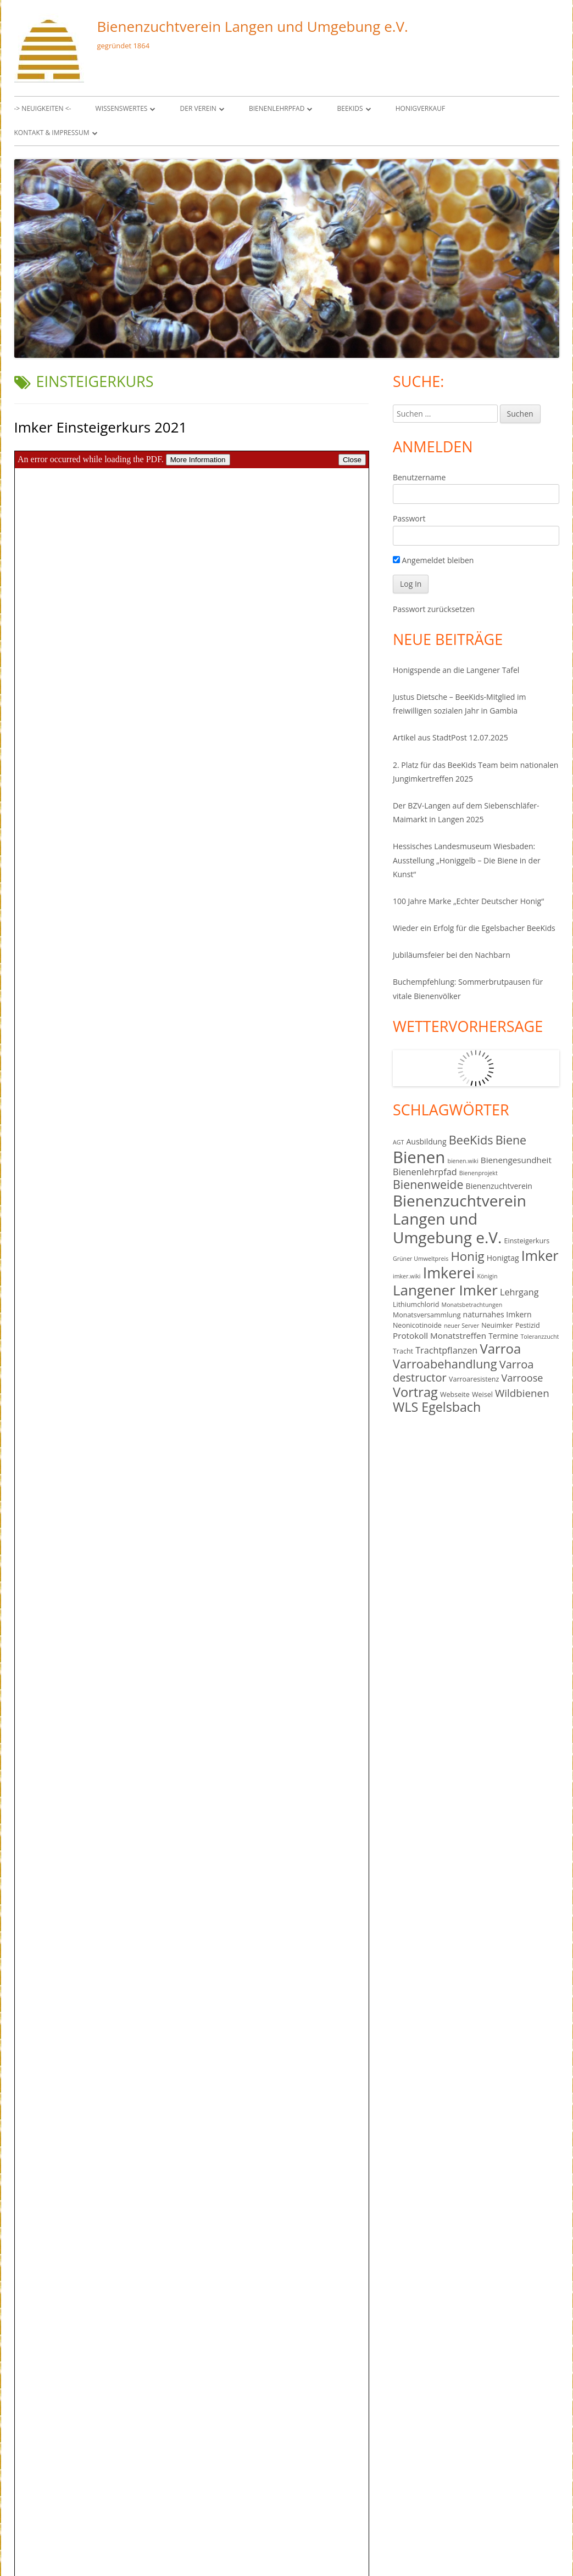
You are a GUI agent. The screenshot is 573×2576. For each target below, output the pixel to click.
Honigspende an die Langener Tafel (456, 670)
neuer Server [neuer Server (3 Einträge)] (461, 1325)
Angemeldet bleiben (433, 560)
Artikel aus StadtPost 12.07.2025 (450, 737)
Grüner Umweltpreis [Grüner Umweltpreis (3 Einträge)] (420, 1258)
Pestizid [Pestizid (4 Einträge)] (527, 1325)
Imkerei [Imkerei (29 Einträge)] (449, 1272)
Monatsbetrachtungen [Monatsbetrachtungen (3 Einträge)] (472, 1305)
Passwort (409, 518)
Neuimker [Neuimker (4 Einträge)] (497, 1325)
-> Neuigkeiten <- (42, 108)
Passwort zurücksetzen (434, 609)
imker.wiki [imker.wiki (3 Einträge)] (407, 1276)
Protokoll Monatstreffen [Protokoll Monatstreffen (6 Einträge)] (439, 1335)
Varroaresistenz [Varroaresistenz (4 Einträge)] (474, 1379)
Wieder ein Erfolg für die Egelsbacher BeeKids (474, 928)
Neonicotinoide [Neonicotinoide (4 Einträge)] (417, 1325)
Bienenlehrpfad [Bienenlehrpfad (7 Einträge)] (425, 1172)
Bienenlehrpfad (276, 108)
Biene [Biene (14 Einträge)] (511, 1140)
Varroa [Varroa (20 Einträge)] (500, 1348)
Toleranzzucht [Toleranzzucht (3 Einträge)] (540, 1336)
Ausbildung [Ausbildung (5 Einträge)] (426, 1141)
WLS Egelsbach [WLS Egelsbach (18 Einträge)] (437, 1407)
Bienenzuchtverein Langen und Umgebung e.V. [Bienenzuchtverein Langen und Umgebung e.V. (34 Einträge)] (459, 1219)
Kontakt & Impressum (52, 132)
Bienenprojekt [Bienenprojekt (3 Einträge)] (478, 1173)
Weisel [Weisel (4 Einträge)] (482, 1394)
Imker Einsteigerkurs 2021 (100, 427)
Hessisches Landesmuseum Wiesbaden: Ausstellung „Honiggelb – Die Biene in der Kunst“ (467, 860)
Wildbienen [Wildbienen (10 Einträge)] (522, 1393)
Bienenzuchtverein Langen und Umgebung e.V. (252, 26)
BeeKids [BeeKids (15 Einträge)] (471, 1140)
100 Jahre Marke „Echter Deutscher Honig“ (468, 901)
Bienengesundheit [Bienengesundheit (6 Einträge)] (516, 1159)
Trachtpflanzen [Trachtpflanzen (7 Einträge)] (446, 1350)
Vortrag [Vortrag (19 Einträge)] (415, 1392)
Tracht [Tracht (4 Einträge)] (403, 1351)
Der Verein (198, 108)
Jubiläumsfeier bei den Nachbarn (451, 955)
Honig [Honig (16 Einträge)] (467, 1256)
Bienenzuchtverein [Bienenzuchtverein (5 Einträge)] (499, 1186)
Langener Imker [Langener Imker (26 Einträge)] (445, 1290)
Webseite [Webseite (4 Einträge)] (455, 1394)
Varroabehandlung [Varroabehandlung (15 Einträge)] (445, 1364)
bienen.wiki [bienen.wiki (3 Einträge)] (462, 1161)
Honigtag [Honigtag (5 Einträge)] (503, 1258)
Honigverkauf (420, 108)
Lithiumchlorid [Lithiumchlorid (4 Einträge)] (416, 1304)
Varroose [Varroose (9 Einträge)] (522, 1377)
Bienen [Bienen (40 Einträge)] (419, 1157)
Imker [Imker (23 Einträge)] (540, 1255)
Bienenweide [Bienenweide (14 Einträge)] (428, 1184)
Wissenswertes (122, 108)
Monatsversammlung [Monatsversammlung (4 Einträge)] (426, 1315)
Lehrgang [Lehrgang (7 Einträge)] (519, 1292)
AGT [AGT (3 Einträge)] (398, 1142)
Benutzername (419, 477)
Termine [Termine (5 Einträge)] (503, 1336)
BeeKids (350, 108)
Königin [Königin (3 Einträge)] (487, 1276)
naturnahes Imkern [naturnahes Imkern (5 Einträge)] (497, 1314)
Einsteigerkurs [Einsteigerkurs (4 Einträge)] (527, 1240)
